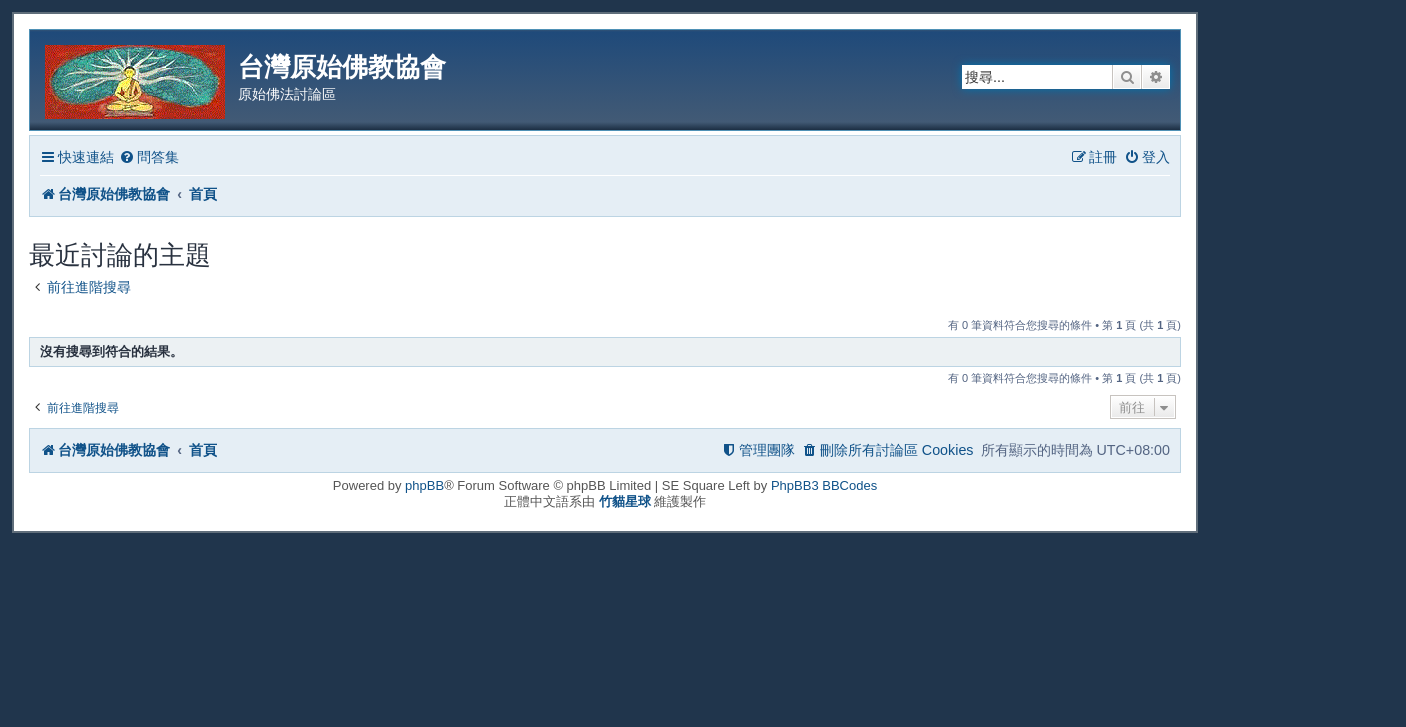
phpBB (424, 485)
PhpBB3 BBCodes (824, 485)
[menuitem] (149, 157)
